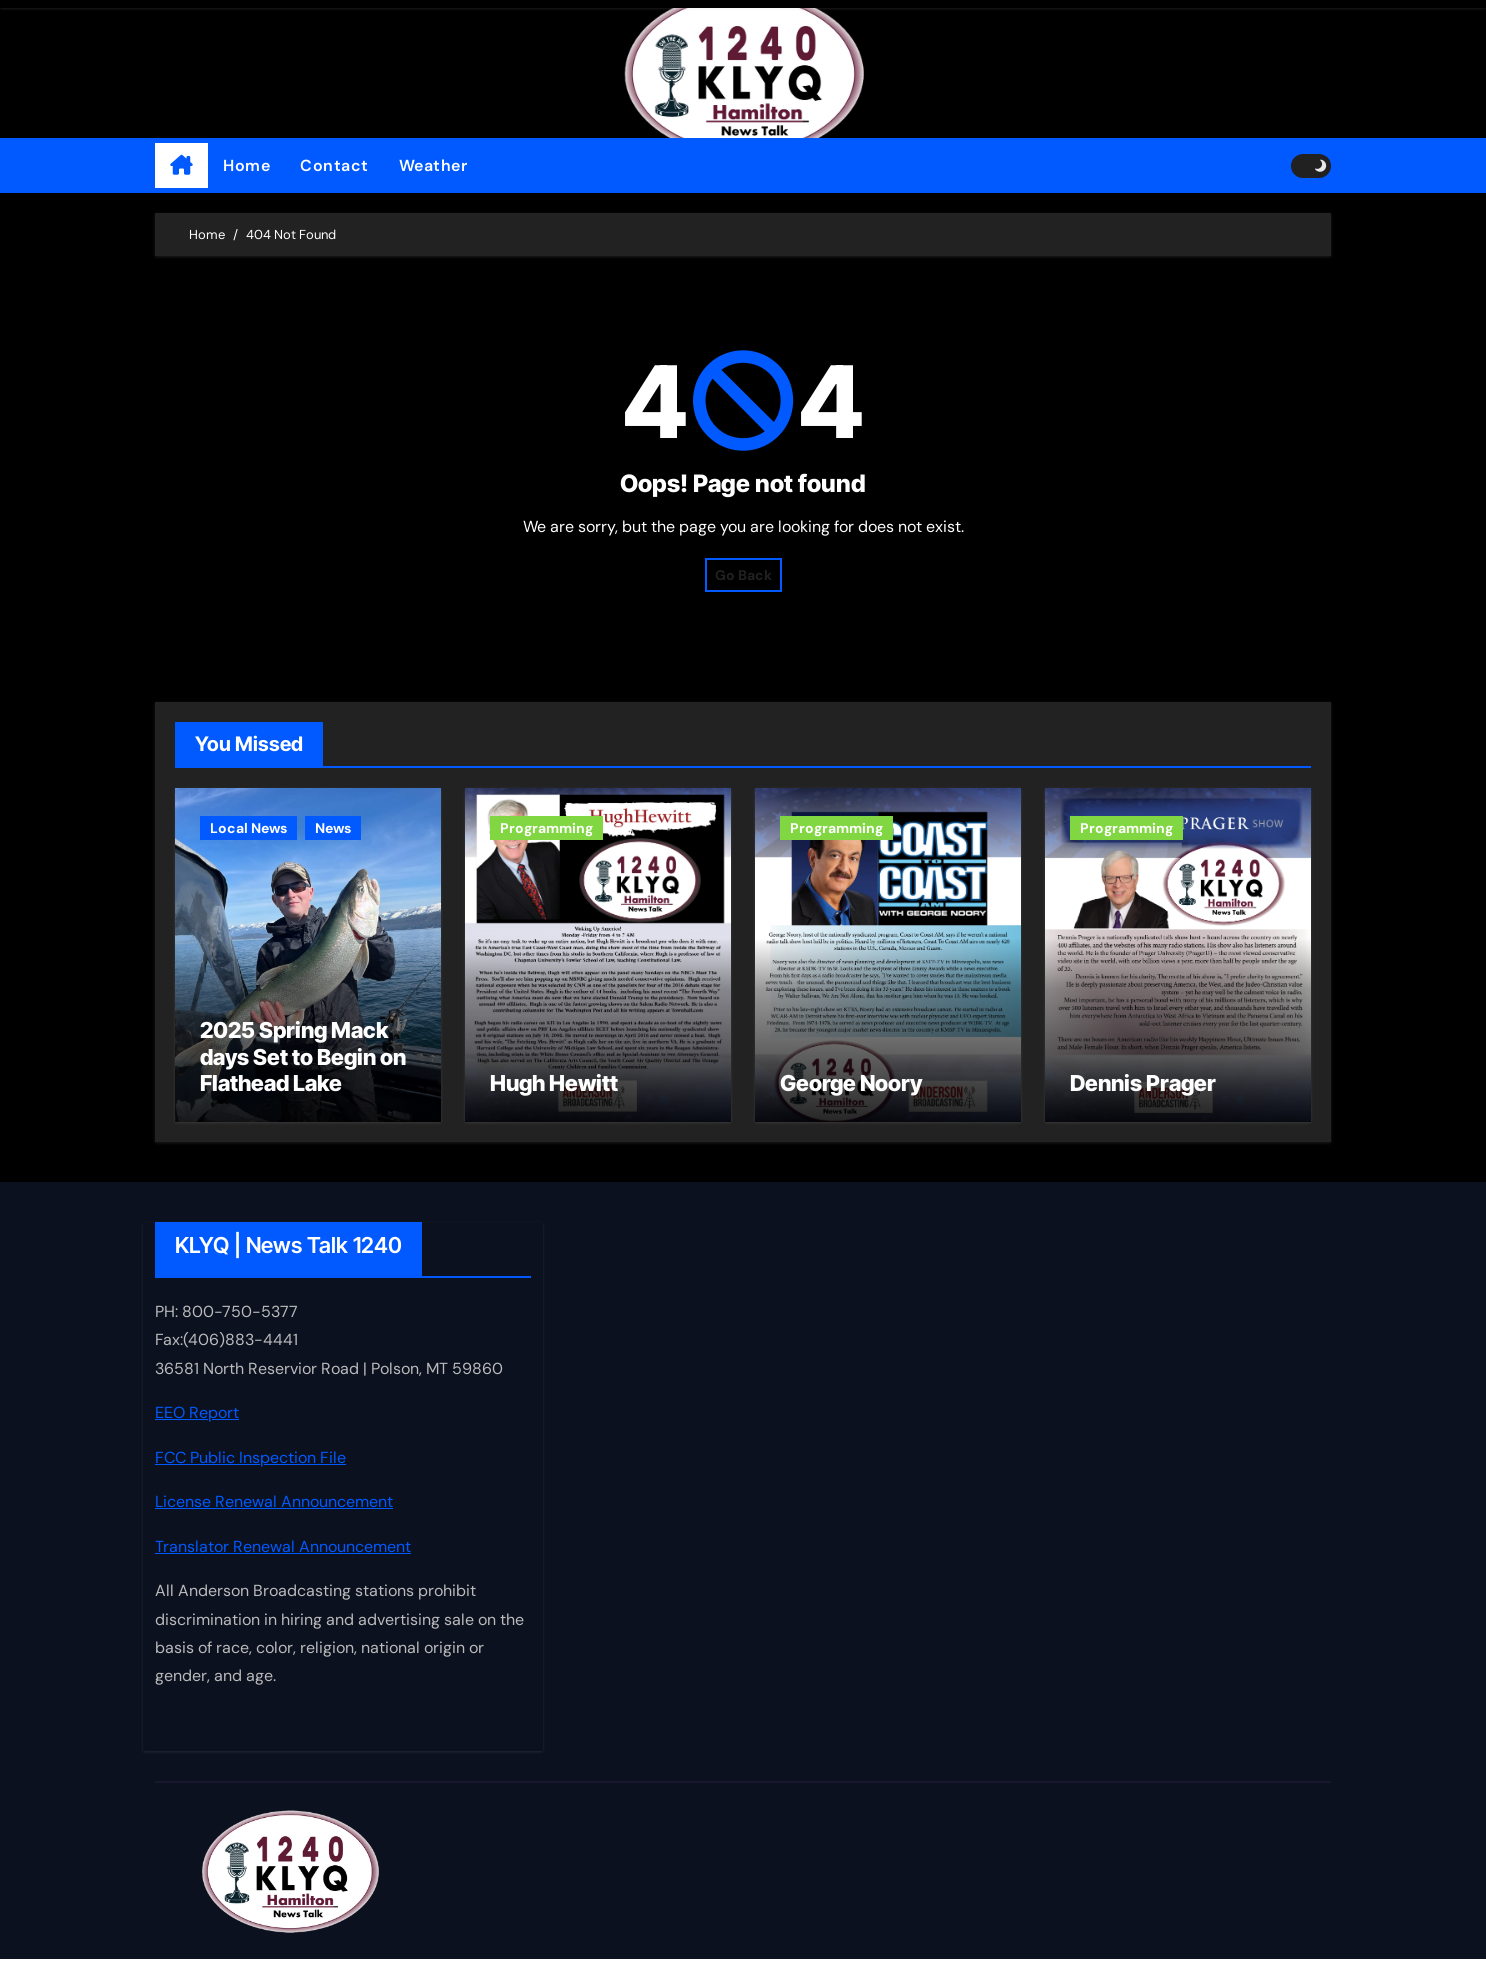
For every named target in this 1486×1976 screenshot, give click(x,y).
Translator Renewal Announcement (283, 1562)
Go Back (743, 575)
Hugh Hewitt (554, 1100)
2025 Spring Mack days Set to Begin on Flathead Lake (303, 1073)
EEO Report (197, 1429)
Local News (248, 828)
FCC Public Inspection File (250, 1473)
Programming (546, 828)
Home (246, 165)
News (333, 828)
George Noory (851, 1100)
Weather (433, 165)
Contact (334, 165)
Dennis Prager (1143, 1100)
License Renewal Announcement (274, 1517)
